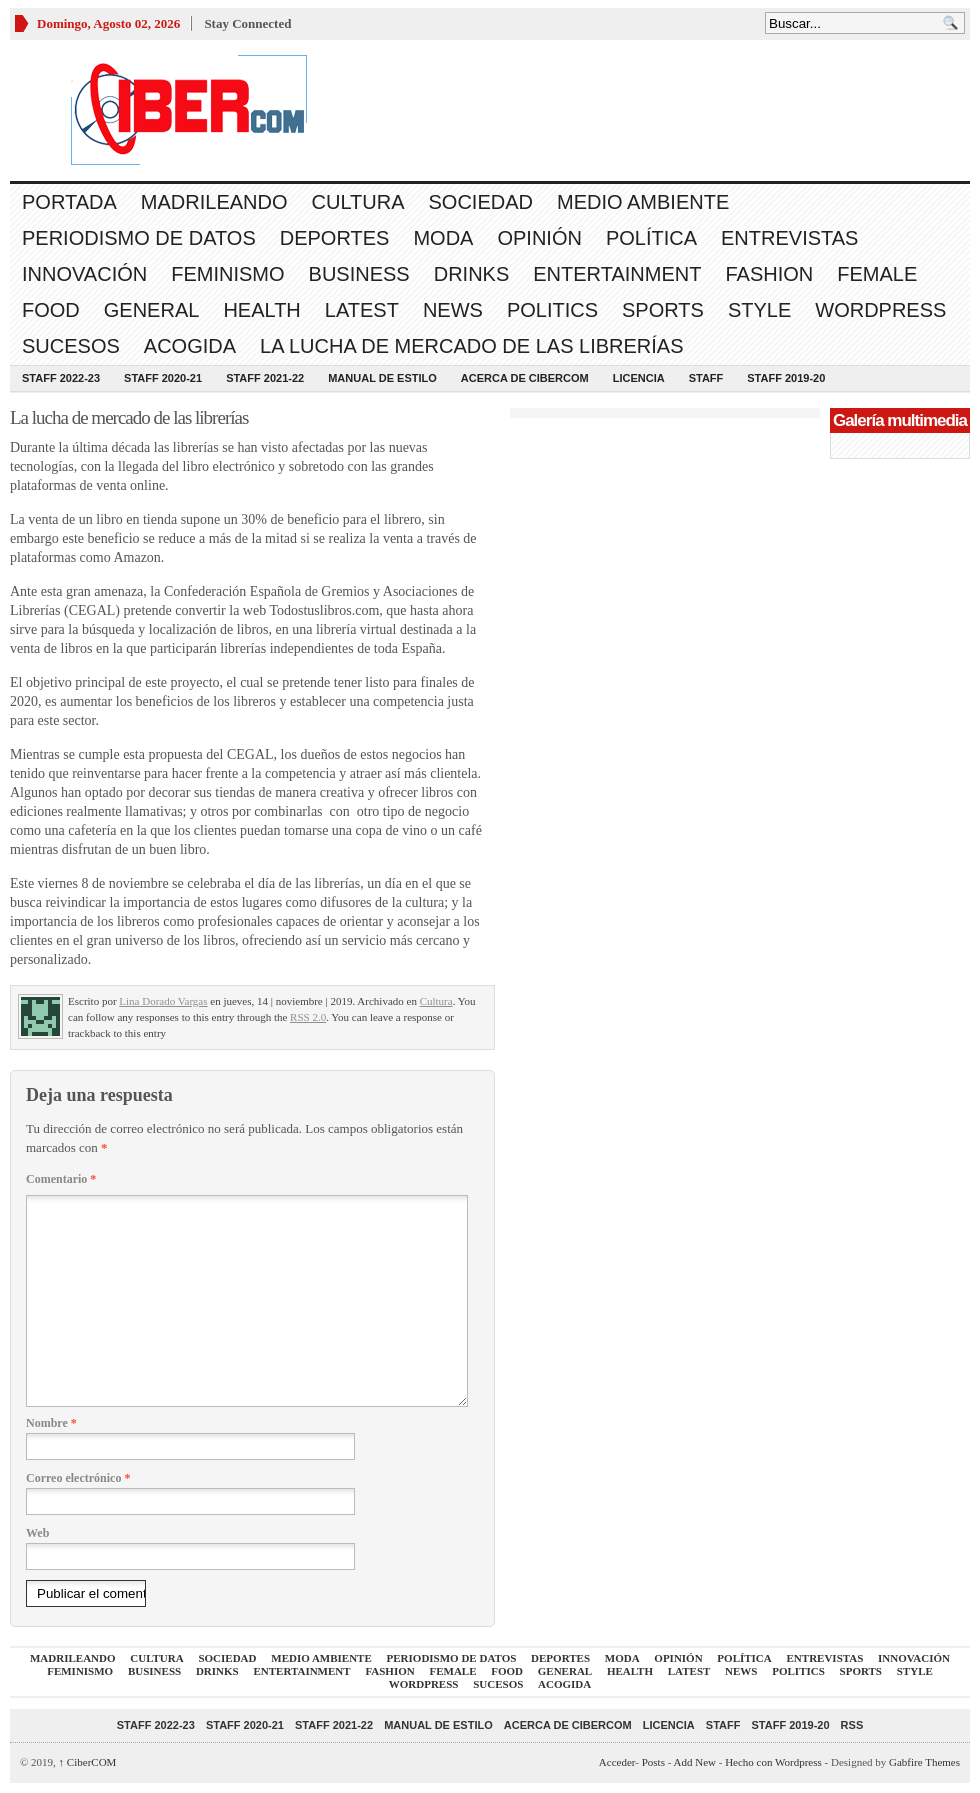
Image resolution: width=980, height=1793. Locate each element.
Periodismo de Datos (139, 238)
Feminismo (227, 274)
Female (877, 274)
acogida (190, 346)
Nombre (51, 1423)
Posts (653, 1762)
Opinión (539, 238)
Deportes (335, 238)
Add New (695, 1762)
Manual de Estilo (382, 378)
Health (261, 310)
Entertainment (617, 274)
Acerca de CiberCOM (525, 378)
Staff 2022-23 (61, 378)
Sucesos (71, 346)
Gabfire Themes (924, 1762)
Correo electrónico (78, 1478)
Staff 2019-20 (786, 378)
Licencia (639, 378)
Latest (362, 310)
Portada (69, 202)
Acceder (617, 1762)
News (453, 310)
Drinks (472, 274)
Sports (663, 310)
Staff (706, 378)
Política (651, 238)
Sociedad (481, 202)
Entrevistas (789, 238)
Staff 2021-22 (265, 378)
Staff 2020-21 (163, 378)
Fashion (769, 274)
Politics (552, 310)
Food (51, 310)
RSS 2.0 (308, 1017)
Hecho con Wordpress (773, 1762)
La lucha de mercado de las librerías (471, 346)
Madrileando (214, 202)
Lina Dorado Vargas (163, 1001)
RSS (852, 1725)
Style (759, 310)
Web (37, 1533)
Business (359, 274)
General (152, 310)
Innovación (84, 274)
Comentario (61, 1179)
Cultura (358, 202)
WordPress (880, 310)
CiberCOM (88, 1762)
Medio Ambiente (643, 202)
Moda (443, 238)
